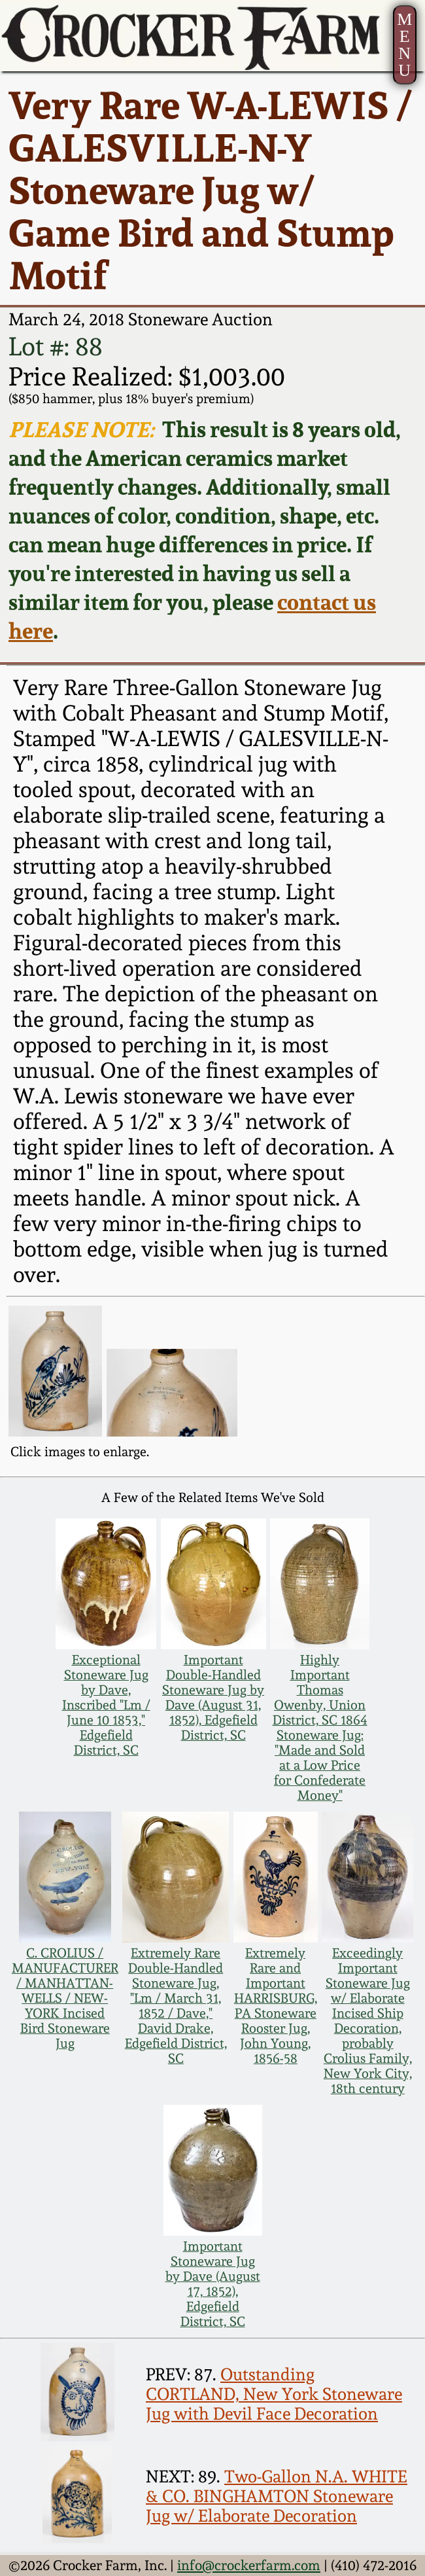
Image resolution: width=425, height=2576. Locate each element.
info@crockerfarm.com (248, 2565)
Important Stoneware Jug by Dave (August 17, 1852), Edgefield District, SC (212, 2284)
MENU (404, 45)
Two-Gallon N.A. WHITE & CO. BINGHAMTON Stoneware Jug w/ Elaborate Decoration (276, 2496)
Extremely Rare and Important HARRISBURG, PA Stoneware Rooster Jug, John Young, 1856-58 (275, 2006)
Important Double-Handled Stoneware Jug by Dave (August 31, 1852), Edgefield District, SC (213, 1698)
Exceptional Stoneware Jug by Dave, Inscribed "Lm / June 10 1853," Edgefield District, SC (106, 1705)
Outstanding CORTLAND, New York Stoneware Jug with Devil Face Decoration (274, 2394)
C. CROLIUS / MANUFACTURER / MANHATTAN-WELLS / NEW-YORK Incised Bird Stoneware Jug (65, 1998)
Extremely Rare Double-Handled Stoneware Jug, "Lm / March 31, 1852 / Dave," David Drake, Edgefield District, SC (176, 2006)
